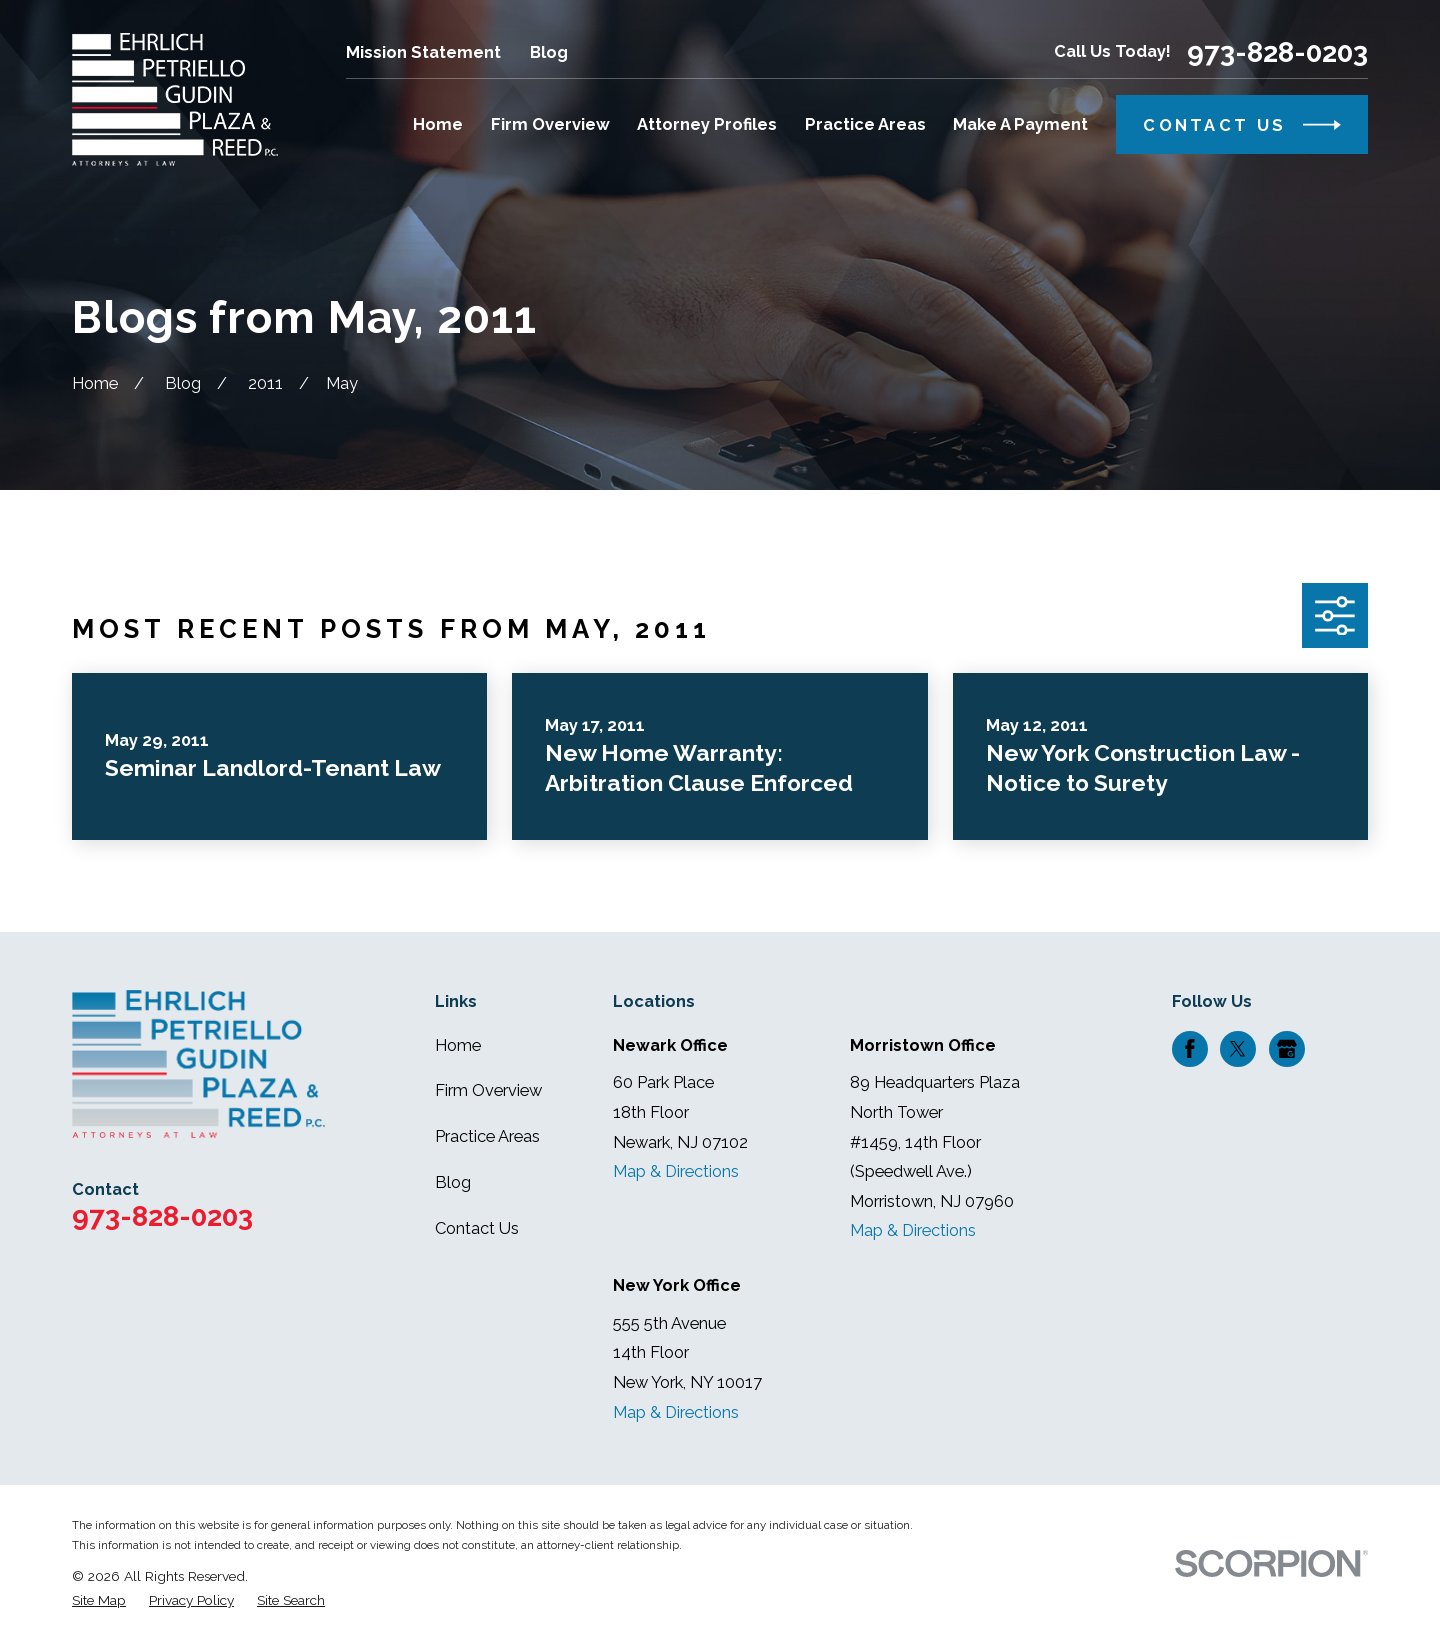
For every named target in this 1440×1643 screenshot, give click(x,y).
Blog (549, 52)
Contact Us (477, 1228)
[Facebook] (1190, 1049)
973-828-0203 (1277, 53)
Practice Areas (487, 1136)
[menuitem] (99, 1600)
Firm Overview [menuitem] (550, 124)
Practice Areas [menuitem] (865, 124)
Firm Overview (488, 1090)
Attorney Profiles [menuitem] (707, 124)
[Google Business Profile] (1287, 1049)
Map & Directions (676, 1171)
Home (458, 1045)
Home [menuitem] (438, 124)
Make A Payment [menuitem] (1020, 124)
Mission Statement (423, 52)
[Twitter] (1238, 1049)
